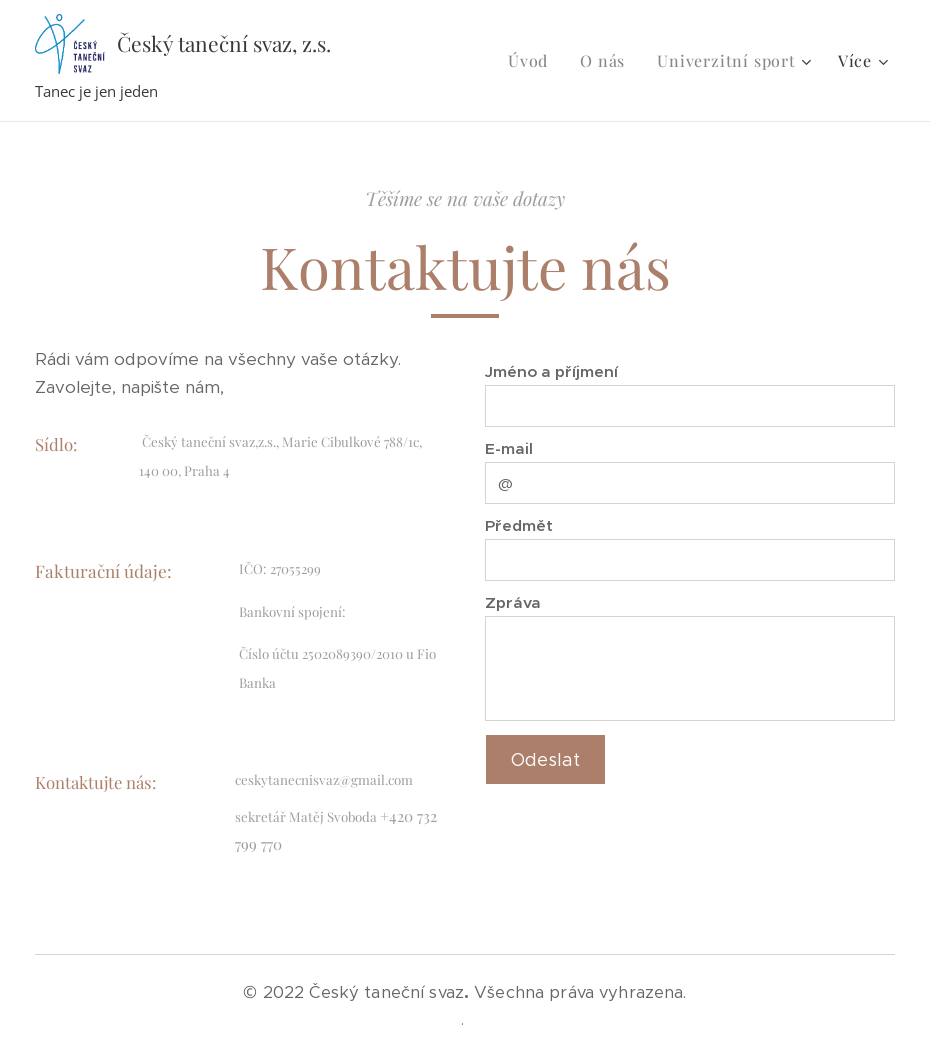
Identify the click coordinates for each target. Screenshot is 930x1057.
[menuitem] (533, 61)
